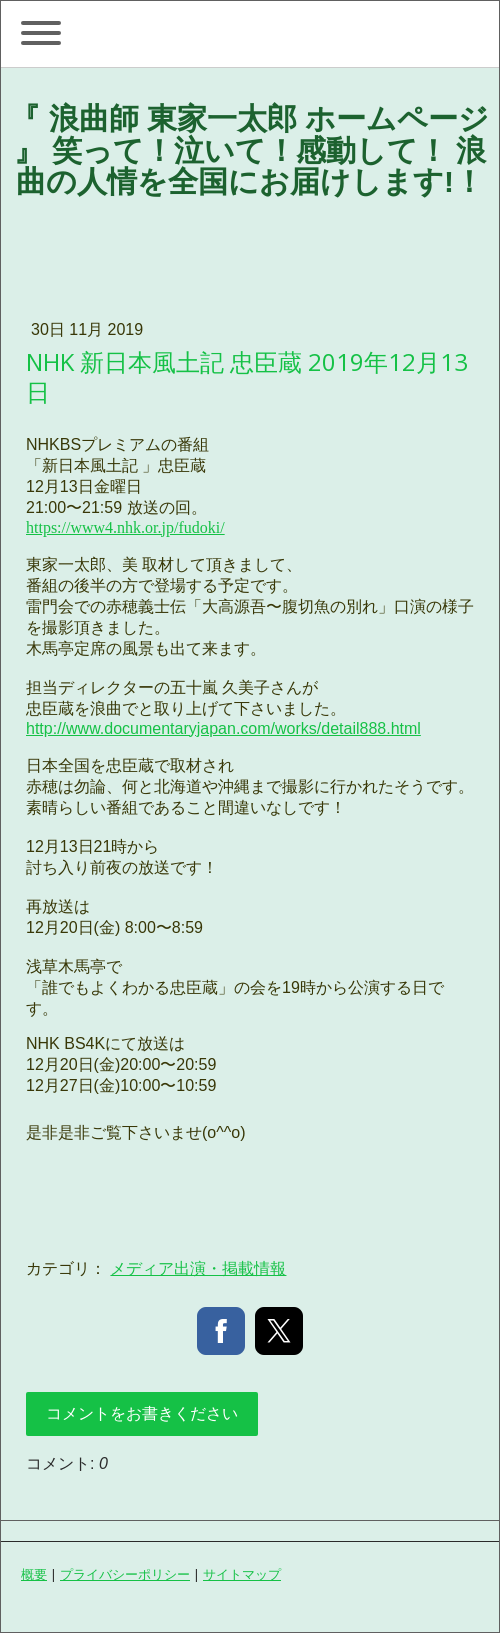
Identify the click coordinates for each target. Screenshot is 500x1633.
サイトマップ (242, 1574)
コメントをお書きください (142, 1413)
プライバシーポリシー (125, 1574)
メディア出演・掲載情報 (198, 1268)
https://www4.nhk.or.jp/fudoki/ (125, 527)
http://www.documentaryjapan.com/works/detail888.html (223, 728)
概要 (34, 1574)
